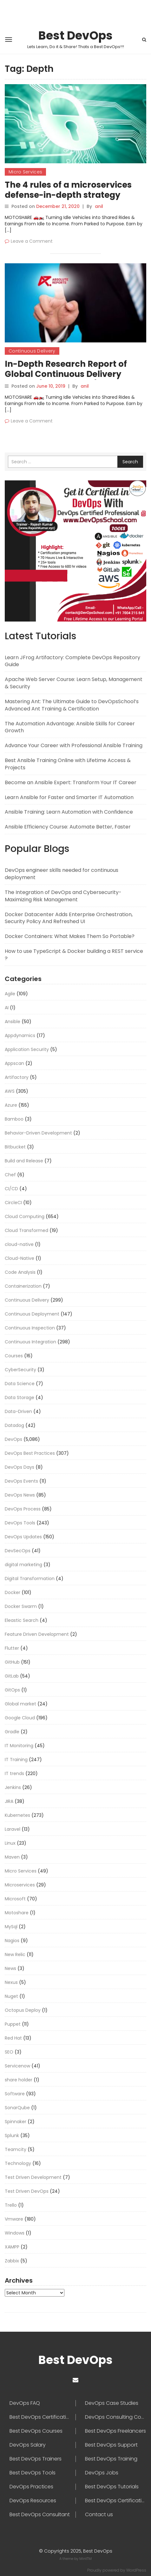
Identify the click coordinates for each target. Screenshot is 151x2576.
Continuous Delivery (32, 351)
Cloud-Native (19, 1258)
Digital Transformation (30, 1578)
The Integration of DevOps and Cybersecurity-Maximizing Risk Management (63, 896)
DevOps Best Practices (30, 1453)
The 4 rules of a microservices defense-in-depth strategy (68, 190)
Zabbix (12, 2261)
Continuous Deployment (32, 1314)
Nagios (12, 1940)
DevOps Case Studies (111, 2403)
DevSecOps (17, 1550)
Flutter (12, 1648)
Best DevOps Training (111, 2459)
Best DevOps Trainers (36, 2459)
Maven (12, 1857)
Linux (10, 1843)
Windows (14, 2233)
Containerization (23, 1286)
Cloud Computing (24, 1216)
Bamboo (14, 1119)
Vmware (14, 2219)
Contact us (99, 2514)
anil (99, 206)
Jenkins (13, 1787)
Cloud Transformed (26, 1230)
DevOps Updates (23, 1537)
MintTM (85, 2558)
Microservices (20, 1885)
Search (130, 462)
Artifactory (17, 1077)
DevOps (13, 1439)
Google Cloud (20, 1718)
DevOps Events (21, 1481)
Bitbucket (15, 1147)
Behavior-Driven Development (38, 1133)
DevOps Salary (28, 2445)
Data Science (20, 1383)
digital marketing (23, 1564)
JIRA (9, 1801)
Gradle (12, 1732)
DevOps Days (19, 1467)
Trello (11, 2205)
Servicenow (17, 2066)
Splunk (12, 2135)
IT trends (14, 1773)
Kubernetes (17, 1815)
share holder (18, 2080)
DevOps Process (23, 1509)
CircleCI (13, 1202)
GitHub (12, 1662)
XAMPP (12, 2247)
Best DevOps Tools (33, 2473)
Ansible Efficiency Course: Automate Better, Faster (68, 826)
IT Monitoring (19, 1745)
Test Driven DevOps (27, 2191)
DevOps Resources (33, 2501)
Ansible (12, 1021)
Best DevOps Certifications (115, 2501)
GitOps (12, 1690)
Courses (14, 1356)
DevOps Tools (20, 1523)
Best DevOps (75, 36)
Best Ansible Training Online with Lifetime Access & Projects (68, 764)
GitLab (12, 1676)
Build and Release (24, 1161)
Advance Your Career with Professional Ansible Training (73, 745)
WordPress (136, 2570)
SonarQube (17, 2107)
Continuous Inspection (30, 1328)
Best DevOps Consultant (40, 2514)
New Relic (15, 1954)
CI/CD (11, 1188)
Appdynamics (20, 1035)
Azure (11, 1105)
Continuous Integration (30, 1342)
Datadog (14, 1425)
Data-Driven (18, 1411)
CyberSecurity (20, 1369)
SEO (9, 2052)
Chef (10, 1175)
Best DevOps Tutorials (112, 2487)
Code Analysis (20, 1272)
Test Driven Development (33, 2177)
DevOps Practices (31, 2487)
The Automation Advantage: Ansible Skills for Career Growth (70, 727)
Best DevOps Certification (41, 2417)
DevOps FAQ (25, 2403)
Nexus (11, 1982)
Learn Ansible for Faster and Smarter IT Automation (69, 797)
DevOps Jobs (101, 2473)
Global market (20, 1704)
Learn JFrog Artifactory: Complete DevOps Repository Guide (72, 661)
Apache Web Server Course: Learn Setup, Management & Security (73, 683)
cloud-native (19, 1244)
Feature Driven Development (37, 1634)
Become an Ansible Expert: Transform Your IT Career (70, 782)
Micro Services (25, 172)
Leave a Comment (32, 241)
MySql (11, 1926)
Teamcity (15, 2149)
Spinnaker (15, 2121)
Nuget (11, 1996)
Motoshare (17, 1913)
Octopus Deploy (23, 2010)
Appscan (14, 1063)
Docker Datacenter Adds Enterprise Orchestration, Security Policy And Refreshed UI (69, 918)
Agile (10, 994)
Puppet (13, 2024)
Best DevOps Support (111, 2445)
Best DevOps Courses (36, 2431)
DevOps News (20, 1495)
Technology (18, 2163)
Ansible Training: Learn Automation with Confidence (69, 812)
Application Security (27, 1049)
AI (7, 1007)
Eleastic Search (21, 1620)
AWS (10, 1091)
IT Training (16, 1759)
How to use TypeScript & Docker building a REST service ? (74, 954)
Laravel (12, 1829)
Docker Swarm (21, 1606)
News (10, 1968)
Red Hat (13, 2038)
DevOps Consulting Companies (115, 2417)
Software (15, 2094)
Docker (12, 1592)
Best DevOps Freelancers (115, 2431)
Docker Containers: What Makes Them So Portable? (70, 936)
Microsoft (15, 1899)
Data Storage (19, 1397)
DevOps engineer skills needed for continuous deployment (61, 873)
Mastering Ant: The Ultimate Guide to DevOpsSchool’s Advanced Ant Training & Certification (72, 705)
